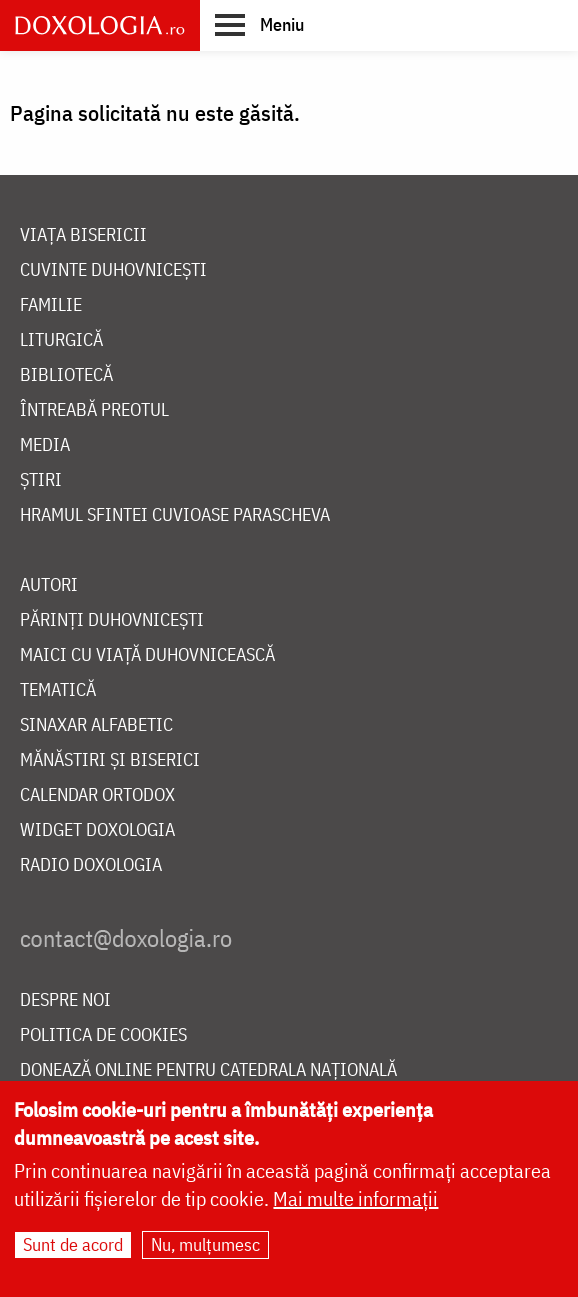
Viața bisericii (83, 235)
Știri (41, 480)
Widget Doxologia (97, 830)
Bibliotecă (66, 375)
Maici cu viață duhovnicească (147, 655)
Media (45, 445)
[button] (259, 24)
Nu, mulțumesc (205, 1250)
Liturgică (61, 340)
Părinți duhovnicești (112, 620)
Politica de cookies (103, 1035)
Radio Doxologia (91, 865)
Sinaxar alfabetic (96, 725)
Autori (49, 585)
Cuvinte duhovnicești (113, 270)
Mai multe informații (355, 1204)
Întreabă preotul (94, 410)
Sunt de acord (73, 1250)
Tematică (58, 690)
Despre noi (65, 1000)
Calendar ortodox (97, 795)
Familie (51, 305)
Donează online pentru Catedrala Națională (208, 1070)
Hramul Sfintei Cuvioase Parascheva (175, 515)
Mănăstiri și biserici (110, 760)
